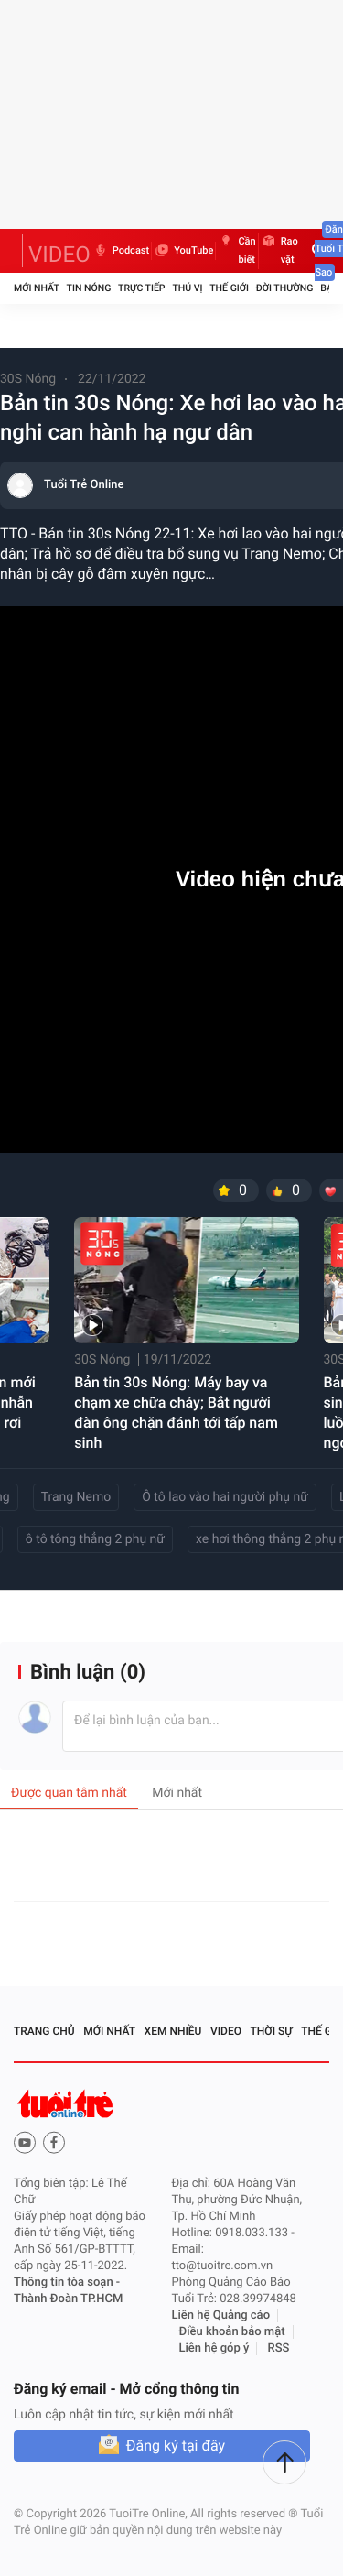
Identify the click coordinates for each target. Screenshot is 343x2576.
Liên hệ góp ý (214, 2348)
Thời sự (272, 2031)
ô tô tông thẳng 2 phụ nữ (95, 1539)
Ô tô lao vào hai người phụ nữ (225, 1497)
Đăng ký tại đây (175, 2445)
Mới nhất (36, 288)
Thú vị (187, 288)
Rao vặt (279, 251)
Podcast (120, 251)
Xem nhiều (173, 2031)
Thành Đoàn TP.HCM (68, 2299)
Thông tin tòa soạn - (67, 2282)
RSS (279, 2348)
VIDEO (59, 254)
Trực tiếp (141, 288)
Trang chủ (44, 2031)
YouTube (183, 251)
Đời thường (285, 288)
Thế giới (229, 288)
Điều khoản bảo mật (232, 2332)
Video (225, 2031)
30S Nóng (28, 379)
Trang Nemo (76, 1497)
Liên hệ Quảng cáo (221, 2315)
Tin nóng (89, 288)
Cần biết (236, 251)
